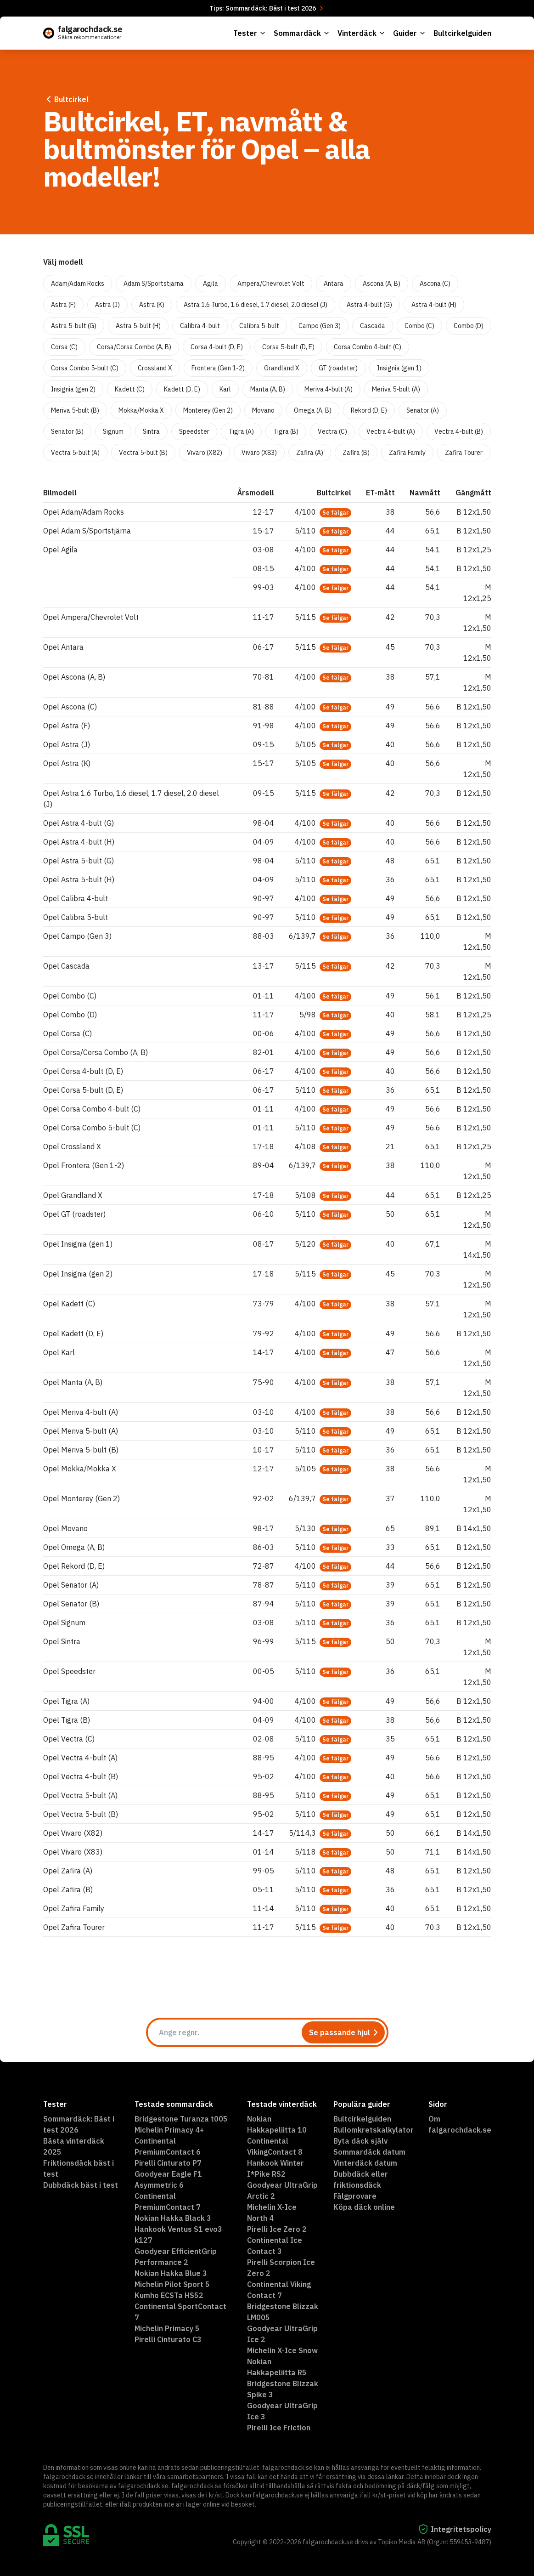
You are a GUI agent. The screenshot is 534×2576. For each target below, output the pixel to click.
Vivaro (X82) (204, 452)
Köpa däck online (364, 2207)
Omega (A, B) (313, 410)
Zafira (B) (356, 452)
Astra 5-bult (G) (73, 326)
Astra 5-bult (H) (138, 326)
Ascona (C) (435, 283)
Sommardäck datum (369, 2151)
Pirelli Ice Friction (278, 2427)
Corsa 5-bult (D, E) (288, 347)
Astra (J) (107, 305)
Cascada (372, 326)
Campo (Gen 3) (319, 326)
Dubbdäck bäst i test (80, 2185)
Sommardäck (302, 33)
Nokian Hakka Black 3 (173, 2218)
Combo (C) (419, 326)
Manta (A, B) (267, 389)
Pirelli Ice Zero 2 (277, 2229)
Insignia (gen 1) (399, 368)
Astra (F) (63, 305)
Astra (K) (151, 305)
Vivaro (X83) (259, 452)
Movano (263, 410)
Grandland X (281, 368)
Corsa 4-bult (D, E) (217, 347)
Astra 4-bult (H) (433, 305)
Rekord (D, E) (369, 410)
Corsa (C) (64, 347)
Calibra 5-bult (259, 326)
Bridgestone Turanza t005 (181, 2118)
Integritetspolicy (454, 2529)
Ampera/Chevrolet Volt (270, 283)
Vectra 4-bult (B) (458, 431)
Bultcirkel (66, 99)
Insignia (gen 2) (73, 389)
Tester (249, 33)
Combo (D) (468, 326)
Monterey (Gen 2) (208, 410)
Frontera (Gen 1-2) (218, 368)
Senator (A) (422, 410)
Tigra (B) (285, 431)
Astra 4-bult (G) (369, 305)
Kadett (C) (130, 389)
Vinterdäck (361, 33)
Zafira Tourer (464, 452)
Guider (409, 33)
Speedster (194, 431)
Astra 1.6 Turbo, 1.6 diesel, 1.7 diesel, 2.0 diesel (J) (255, 305)
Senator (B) (67, 431)
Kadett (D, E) (182, 389)
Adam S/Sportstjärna (154, 283)
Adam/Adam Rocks (77, 283)
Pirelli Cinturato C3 (168, 2339)
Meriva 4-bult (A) (328, 389)
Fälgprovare (355, 2196)
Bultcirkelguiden (462, 33)
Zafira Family (407, 452)
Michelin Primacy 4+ (169, 2129)
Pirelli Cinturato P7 (168, 2162)
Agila (210, 283)
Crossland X (155, 368)
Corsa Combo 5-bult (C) (84, 368)
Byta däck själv (360, 2140)
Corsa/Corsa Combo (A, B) (134, 347)
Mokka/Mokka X (141, 410)
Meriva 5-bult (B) (75, 410)
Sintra (151, 431)
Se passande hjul (345, 2032)
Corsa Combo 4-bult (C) (367, 347)
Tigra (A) (241, 431)
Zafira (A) (309, 452)
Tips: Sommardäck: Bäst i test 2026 (267, 8)
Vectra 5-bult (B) (143, 452)
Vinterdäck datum (365, 2162)
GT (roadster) (338, 368)
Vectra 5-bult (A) (75, 452)
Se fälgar (335, 512)
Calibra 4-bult (200, 326)
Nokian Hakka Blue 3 (171, 2273)
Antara (333, 283)
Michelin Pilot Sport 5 (172, 2284)
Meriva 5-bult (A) (396, 389)
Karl (225, 389)
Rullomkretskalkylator (373, 2129)
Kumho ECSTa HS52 (169, 2295)
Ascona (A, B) (381, 283)
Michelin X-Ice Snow (282, 2350)
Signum (113, 431)
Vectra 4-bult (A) (390, 431)
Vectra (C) (332, 431)
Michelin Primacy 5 (167, 2328)
